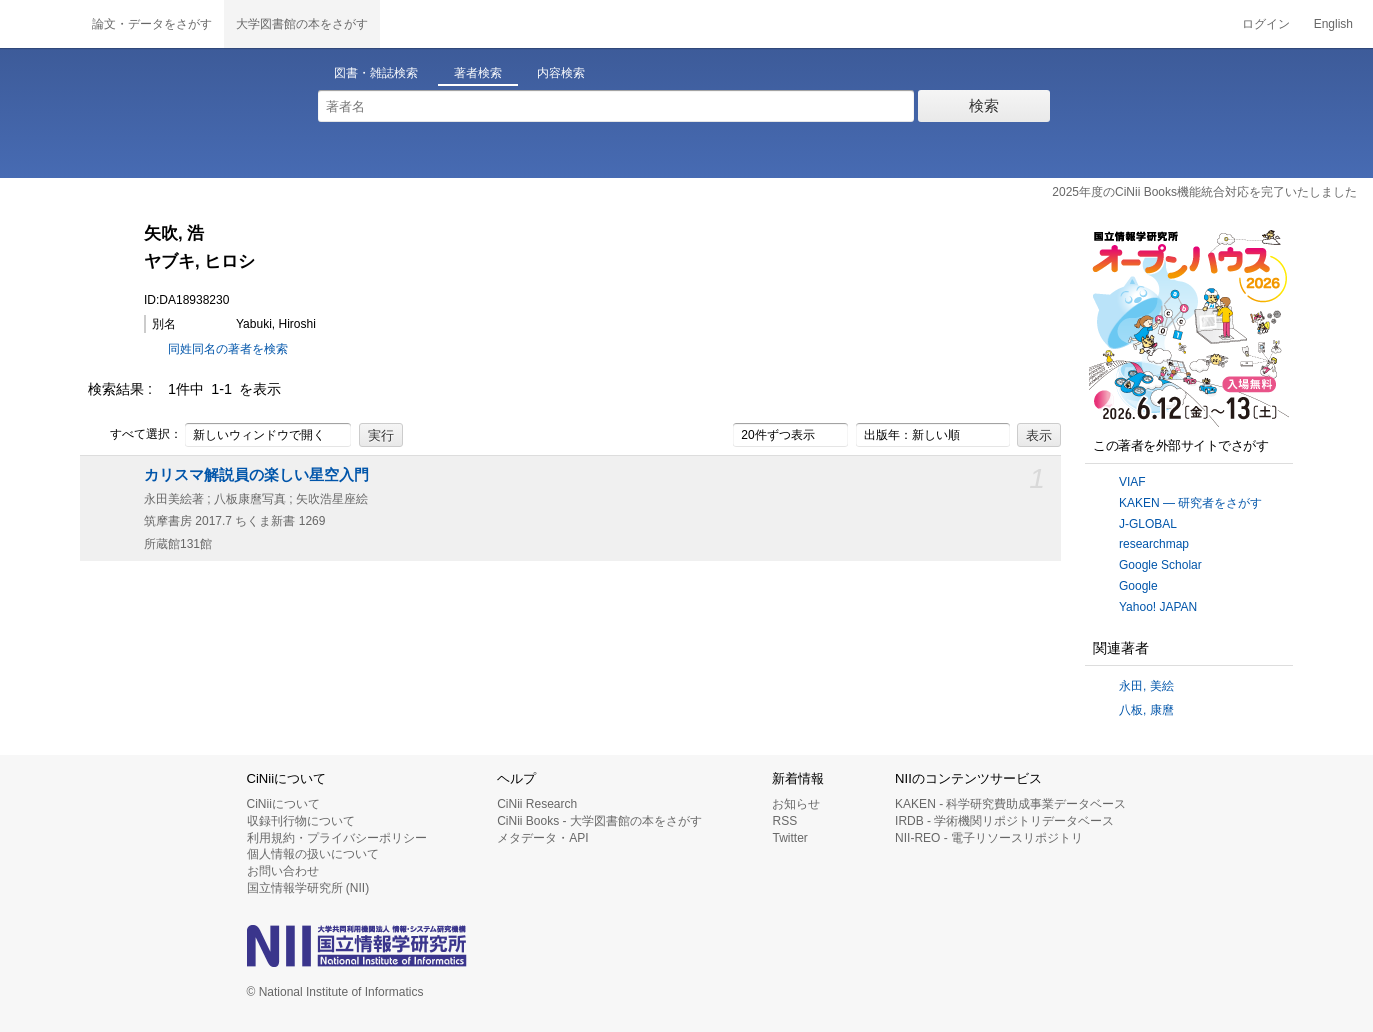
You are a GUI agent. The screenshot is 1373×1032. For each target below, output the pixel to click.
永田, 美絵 (1146, 686)
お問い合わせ (283, 871)
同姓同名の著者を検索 (228, 349)
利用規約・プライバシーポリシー (337, 838)
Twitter (789, 838)
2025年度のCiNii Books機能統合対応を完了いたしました (1204, 192)
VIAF (1132, 482)
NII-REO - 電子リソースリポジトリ (989, 838)
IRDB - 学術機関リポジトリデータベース (1004, 821)
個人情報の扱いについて (313, 854)
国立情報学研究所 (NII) (308, 888)
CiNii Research (537, 804)
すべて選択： (135, 435)
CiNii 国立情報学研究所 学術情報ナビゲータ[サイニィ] (40, 24)
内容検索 (561, 73)
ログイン (1266, 24)
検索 (984, 105)
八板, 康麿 (1146, 710)
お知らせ (796, 804)
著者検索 (478, 73)
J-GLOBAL (1148, 524)
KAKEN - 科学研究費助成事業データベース (1010, 804)
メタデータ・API (542, 838)
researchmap (1154, 544)
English (1333, 24)
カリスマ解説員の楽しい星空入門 (256, 475)
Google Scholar (1160, 565)
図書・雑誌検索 (376, 73)
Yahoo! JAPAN (1158, 607)
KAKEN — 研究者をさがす (1190, 503)
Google (1138, 586)
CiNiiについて (283, 804)
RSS (784, 821)
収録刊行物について (301, 821)
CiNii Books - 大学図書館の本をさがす (599, 821)
